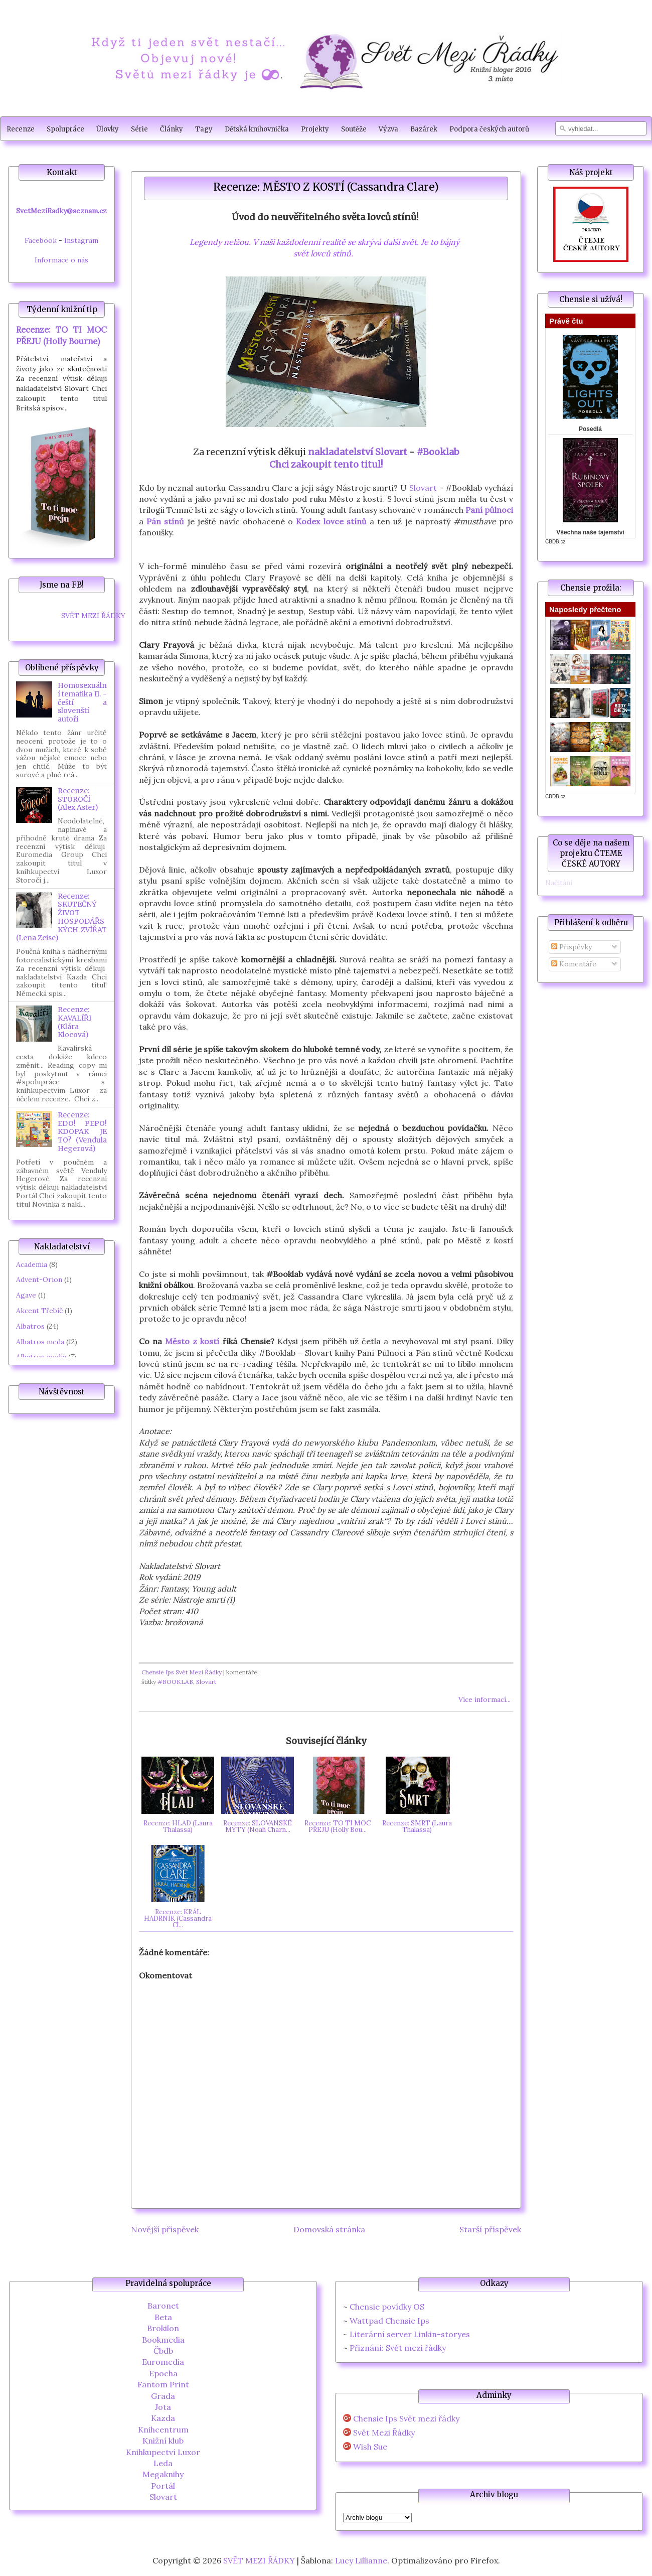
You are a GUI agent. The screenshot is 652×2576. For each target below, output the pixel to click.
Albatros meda (40, 1341)
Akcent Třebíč (39, 1310)
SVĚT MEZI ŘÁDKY (93, 615)
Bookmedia (163, 2340)
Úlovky (107, 129)
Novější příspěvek (165, 2229)
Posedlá (590, 429)
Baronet (163, 2306)
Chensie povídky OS (387, 2307)
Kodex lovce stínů (331, 521)
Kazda (163, 2418)
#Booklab (438, 452)
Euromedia (163, 2362)
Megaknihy (163, 2474)
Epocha (163, 2373)
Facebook (41, 240)
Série (139, 129)
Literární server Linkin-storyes (410, 2334)
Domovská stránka (329, 2229)
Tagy (204, 129)
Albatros (30, 1326)
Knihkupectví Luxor (163, 2452)
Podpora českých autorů (489, 129)
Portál (163, 2486)
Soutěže (354, 129)
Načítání (558, 882)
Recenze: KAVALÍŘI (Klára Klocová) (74, 1022)
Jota (163, 2407)
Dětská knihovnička (257, 129)
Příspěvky (571, 946)
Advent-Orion (39, 1279)
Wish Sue (370, 2447)
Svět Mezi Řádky (384, 2433)
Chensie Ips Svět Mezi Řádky (181, 1672)
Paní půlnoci (489, 510)
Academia (31, 1264)
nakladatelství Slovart (357, 452)
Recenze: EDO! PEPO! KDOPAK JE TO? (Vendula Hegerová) (82, 1131)
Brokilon (163, 2328)
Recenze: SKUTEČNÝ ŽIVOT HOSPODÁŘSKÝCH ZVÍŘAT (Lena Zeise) (61, 917)
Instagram (81, 240)
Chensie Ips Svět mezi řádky (406, 2418)
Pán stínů (165, 521)
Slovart (423, 488)
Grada (163, 2396)
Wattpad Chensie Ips (389, 2321)
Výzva (388, 129)
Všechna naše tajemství (590, 532)
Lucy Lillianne (361, 2560)
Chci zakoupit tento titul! (326, 464)
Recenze (21, 129)
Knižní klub (163, 2441)
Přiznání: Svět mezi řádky (398, 2348)
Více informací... (484, 1699)
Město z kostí (192, 1341)
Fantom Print (163, 2384)
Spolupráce (65, 129)
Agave (26, 1295)
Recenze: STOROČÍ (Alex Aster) (78, 799)
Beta (163, 2317)
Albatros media (41, 1356)
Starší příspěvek (490, 2229)
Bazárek (423, 129)
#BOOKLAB (175, 1681)
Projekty (315, 129)
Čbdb (163, 2351)
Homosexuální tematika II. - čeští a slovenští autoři (82, 702)
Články (171, 129)
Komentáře (573, 963)
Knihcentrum (163, 2429)
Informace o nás (61, 259)
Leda (163, 2463)
